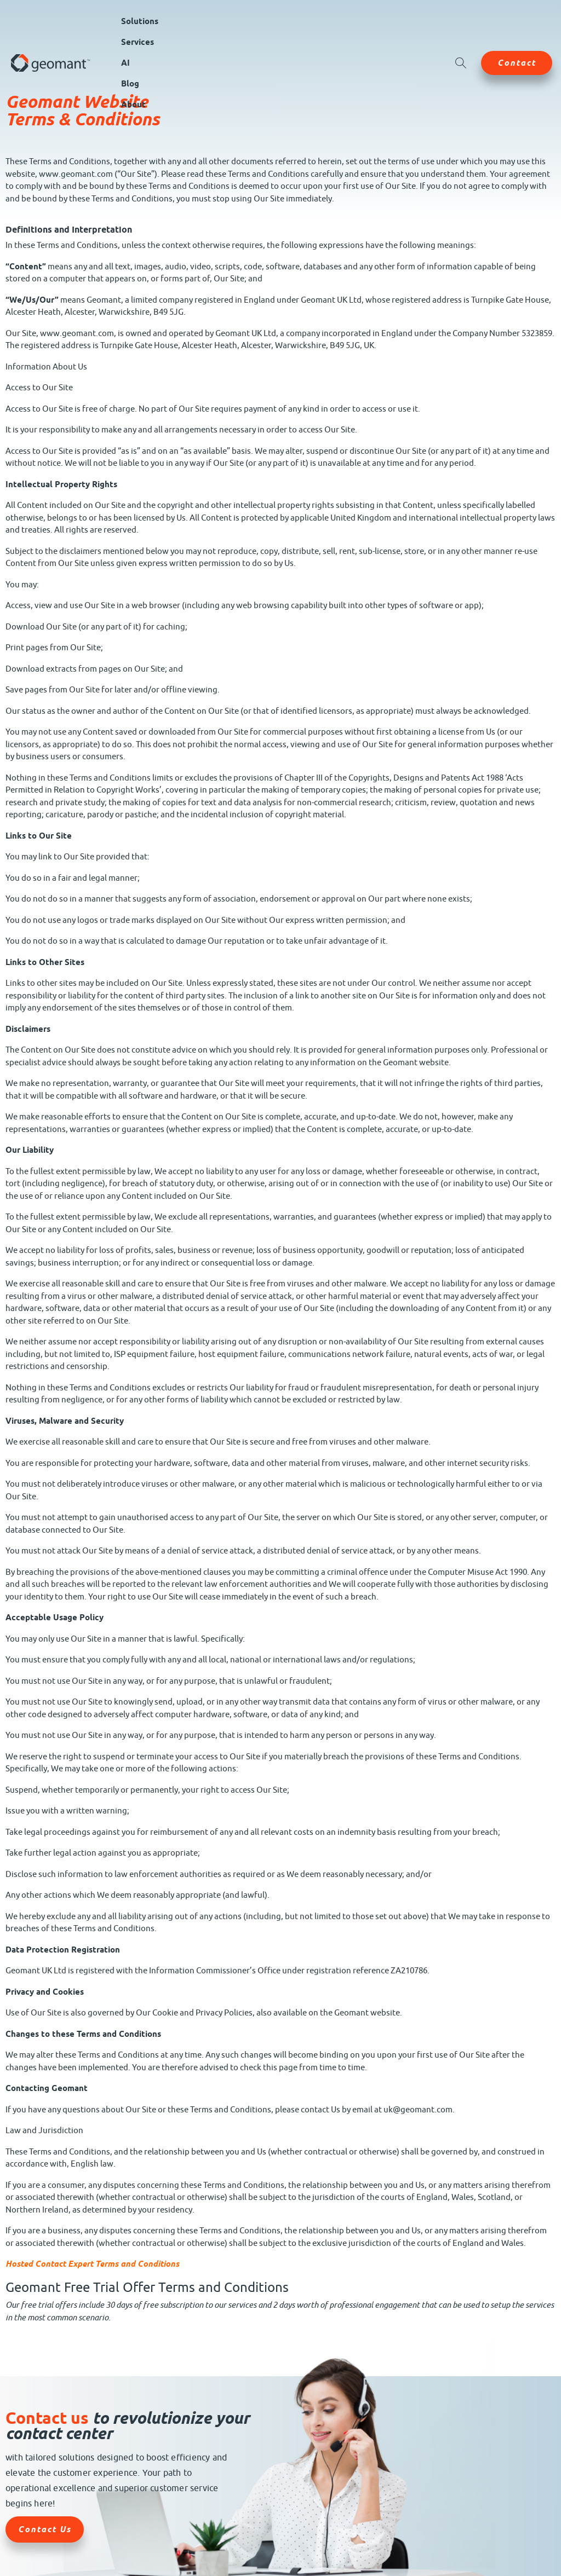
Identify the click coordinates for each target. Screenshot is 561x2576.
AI (125, 63)
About (133, 104)
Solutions (139, 21)
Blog (130, 84)
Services (137, 42)
